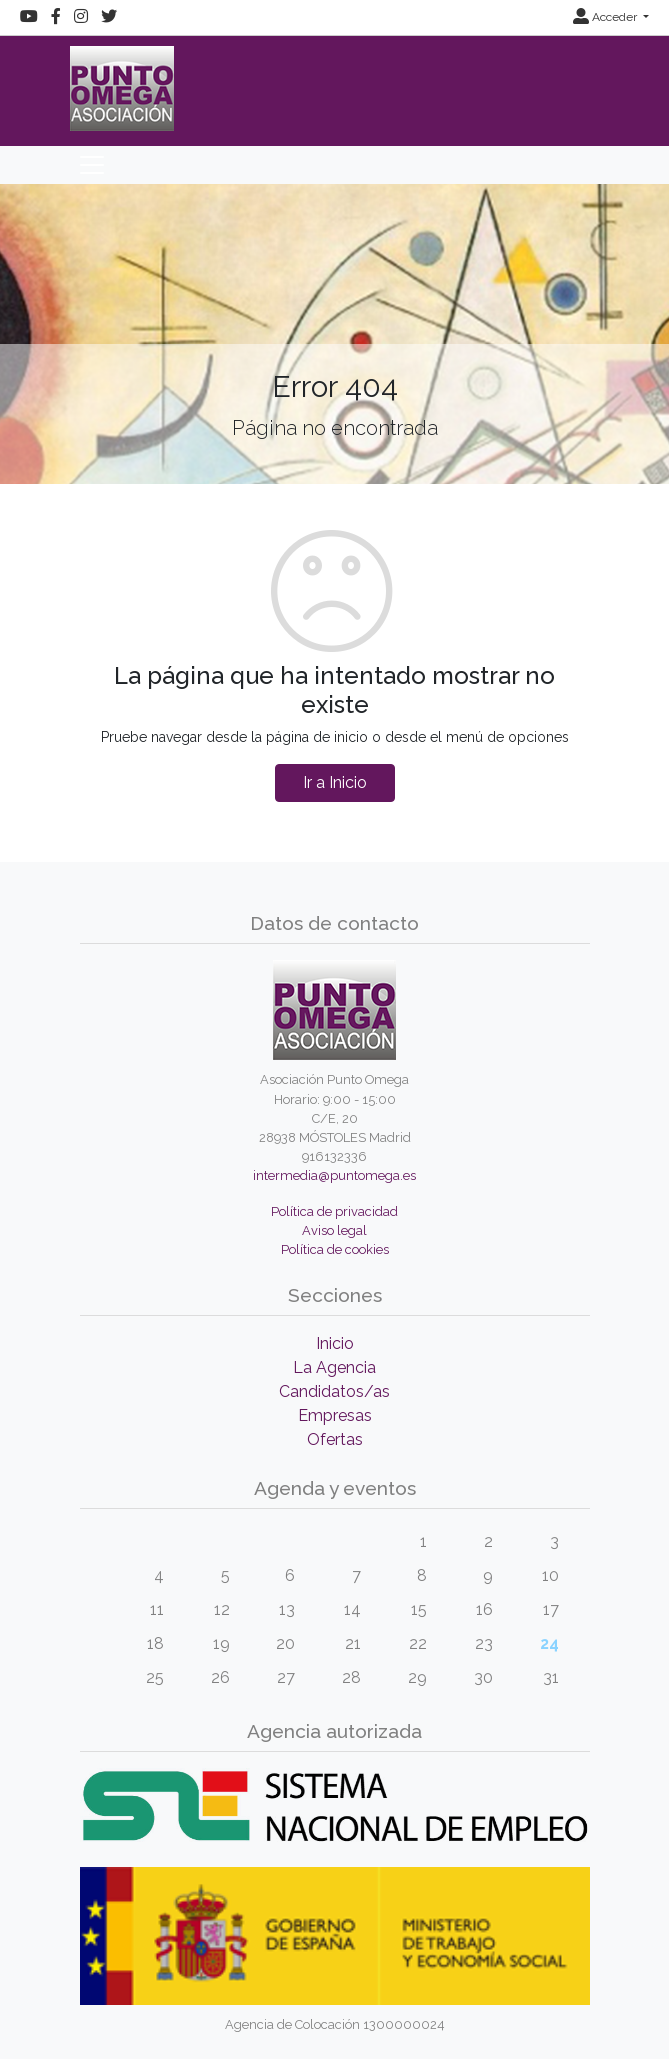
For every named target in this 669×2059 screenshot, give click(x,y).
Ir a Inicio (335, 782)
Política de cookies (335, 1249)
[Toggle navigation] (92, 165)
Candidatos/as (334, 1391)
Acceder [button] (606, 17)
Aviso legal (334, 1230)
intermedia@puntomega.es (334, 1175)
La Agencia (334, 1367)
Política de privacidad (334, 1211)
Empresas (335, 1415)
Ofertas (335, 1439)
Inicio (335, 1343)
